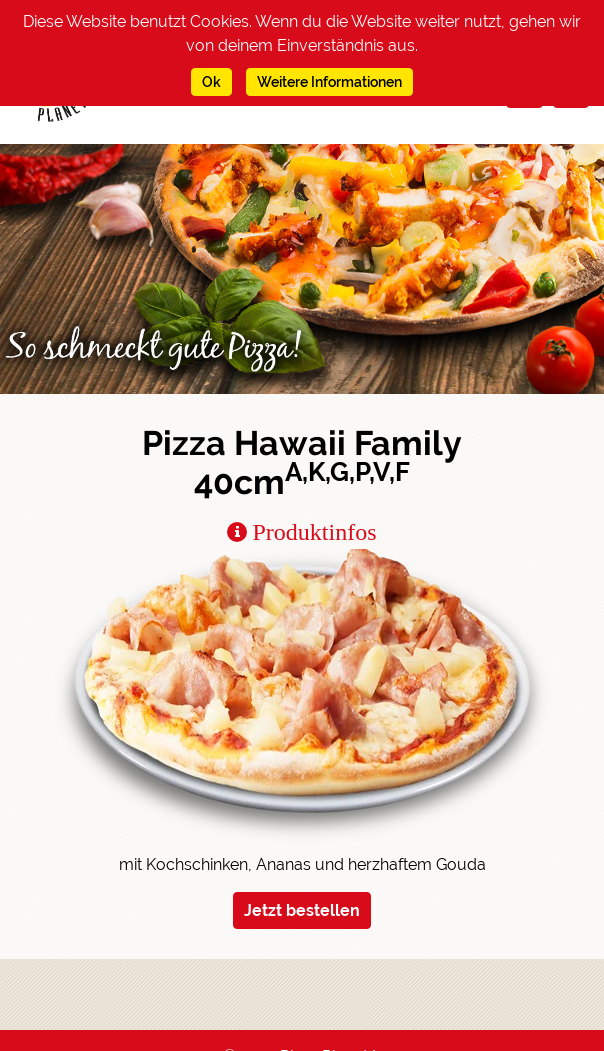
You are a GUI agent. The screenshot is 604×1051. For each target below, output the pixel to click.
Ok (211, 82)
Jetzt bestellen (302, 910)
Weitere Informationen (329, 82)
